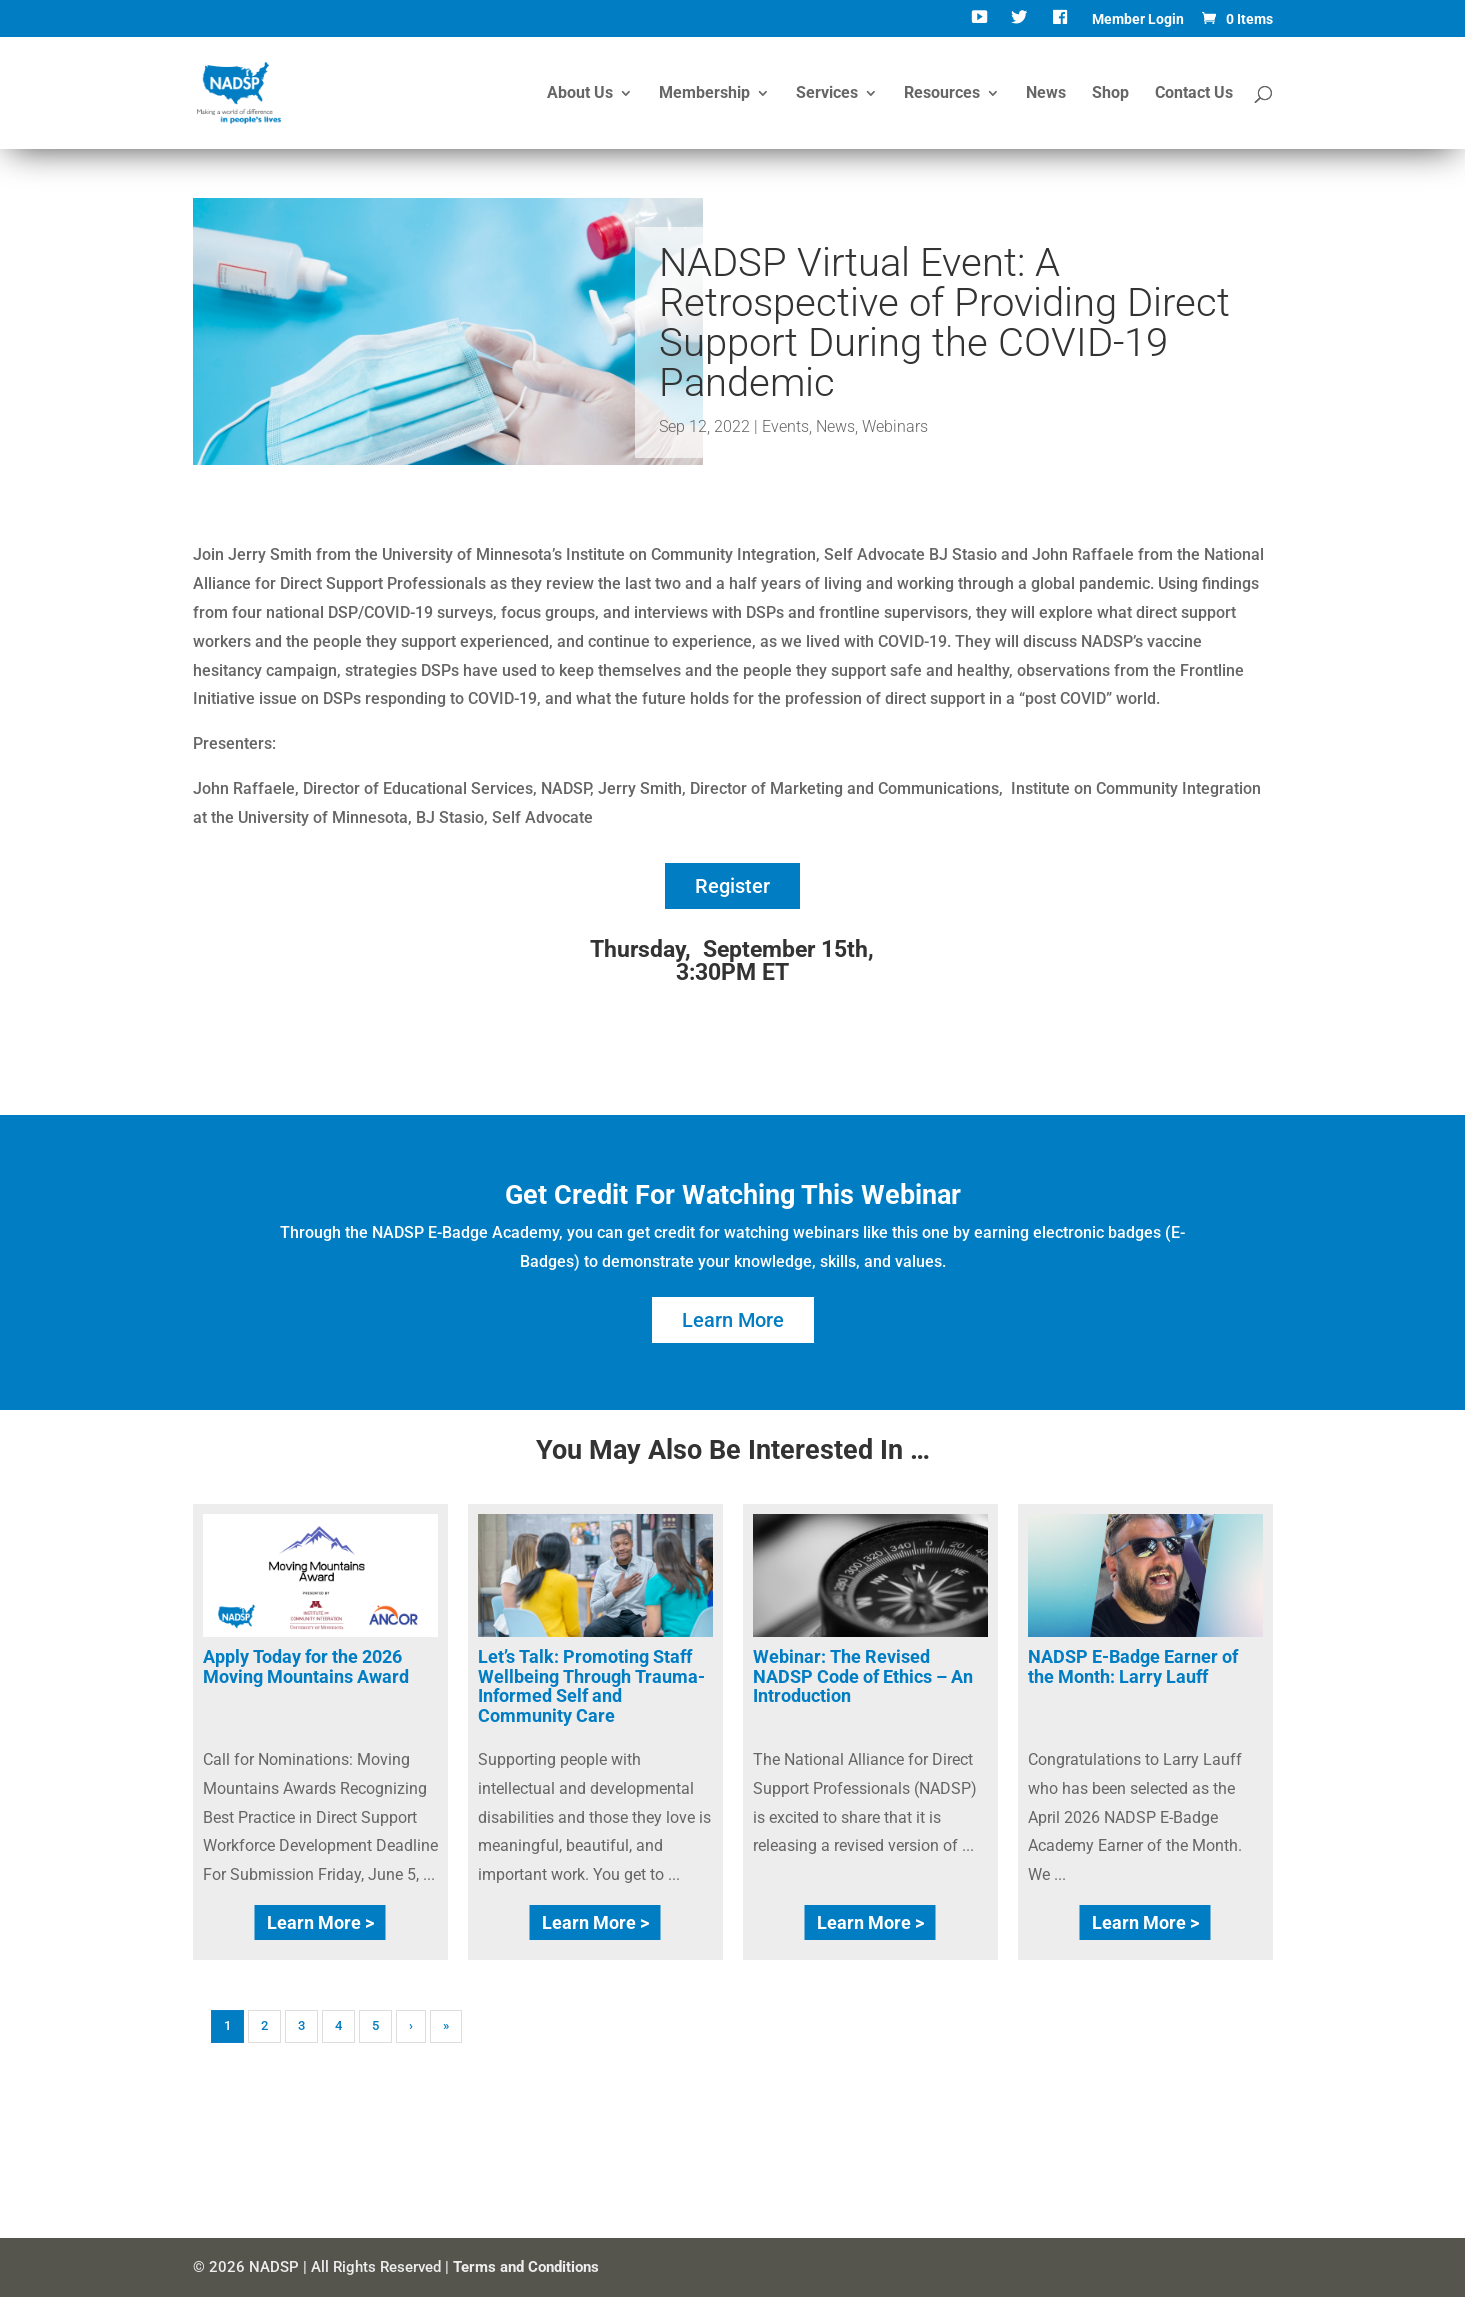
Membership (704, 94)
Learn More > (320, 1922)
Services (827, 94)
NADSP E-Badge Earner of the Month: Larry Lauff (1133, 1666)
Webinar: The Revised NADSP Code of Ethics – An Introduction (863, 1676)
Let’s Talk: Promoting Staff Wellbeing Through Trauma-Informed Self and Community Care (591, 1686)
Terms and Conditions (526, 2267)
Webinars (895, 426)
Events (785, 426)
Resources (942, 94)
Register (732, 886)
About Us (580, 94)
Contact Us (1194, 94)
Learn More (733, 1320)
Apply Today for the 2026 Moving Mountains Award (306, 1666)
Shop (1110, 94)
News (1046, 94)
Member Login (1138, 19)
